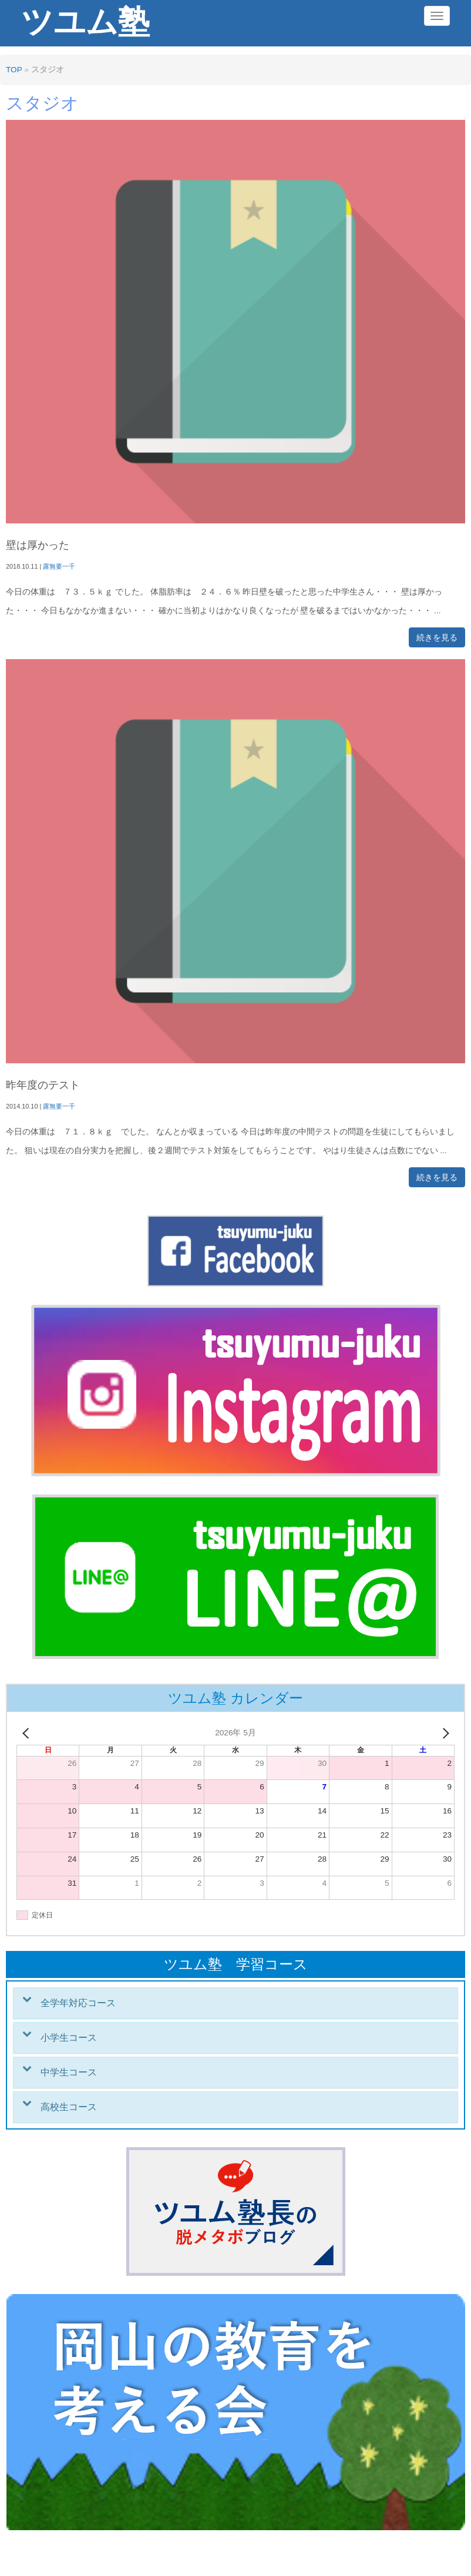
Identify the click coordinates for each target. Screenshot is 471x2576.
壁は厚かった (37, 545)
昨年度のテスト (43, 1085)
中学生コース (69, 2072)
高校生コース (69, 2107)
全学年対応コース (78, 2003)
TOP (14, 69)
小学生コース (69, 2038)
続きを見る (436, 637)
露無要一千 (59, 566)
